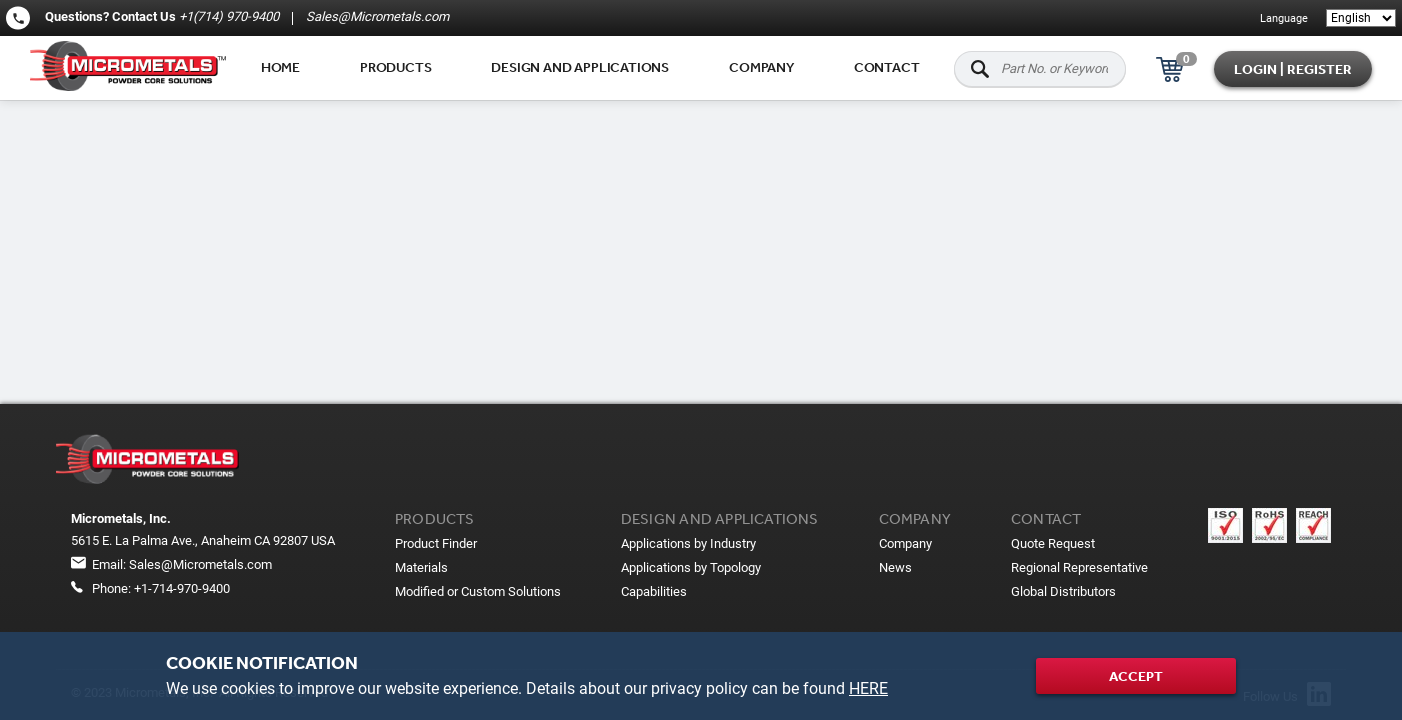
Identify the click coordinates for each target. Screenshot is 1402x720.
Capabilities (654, 591)
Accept (1136, 676)
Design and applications (580, 67)
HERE (868, 688)
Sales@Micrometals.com (376, 16)
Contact (887, 67)
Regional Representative (1079, 567)
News (895, 567)
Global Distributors (1063, 591)
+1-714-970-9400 (182, 588)
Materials (421, 567)
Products (395, 67)
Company (761, 67)
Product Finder (436, 543)
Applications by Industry (688, 543)
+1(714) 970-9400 (229, 16)
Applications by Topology (691, 567)
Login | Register (1293, 69)
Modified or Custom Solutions (478, 591)
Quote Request (1053, 543)
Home (280, 67)
